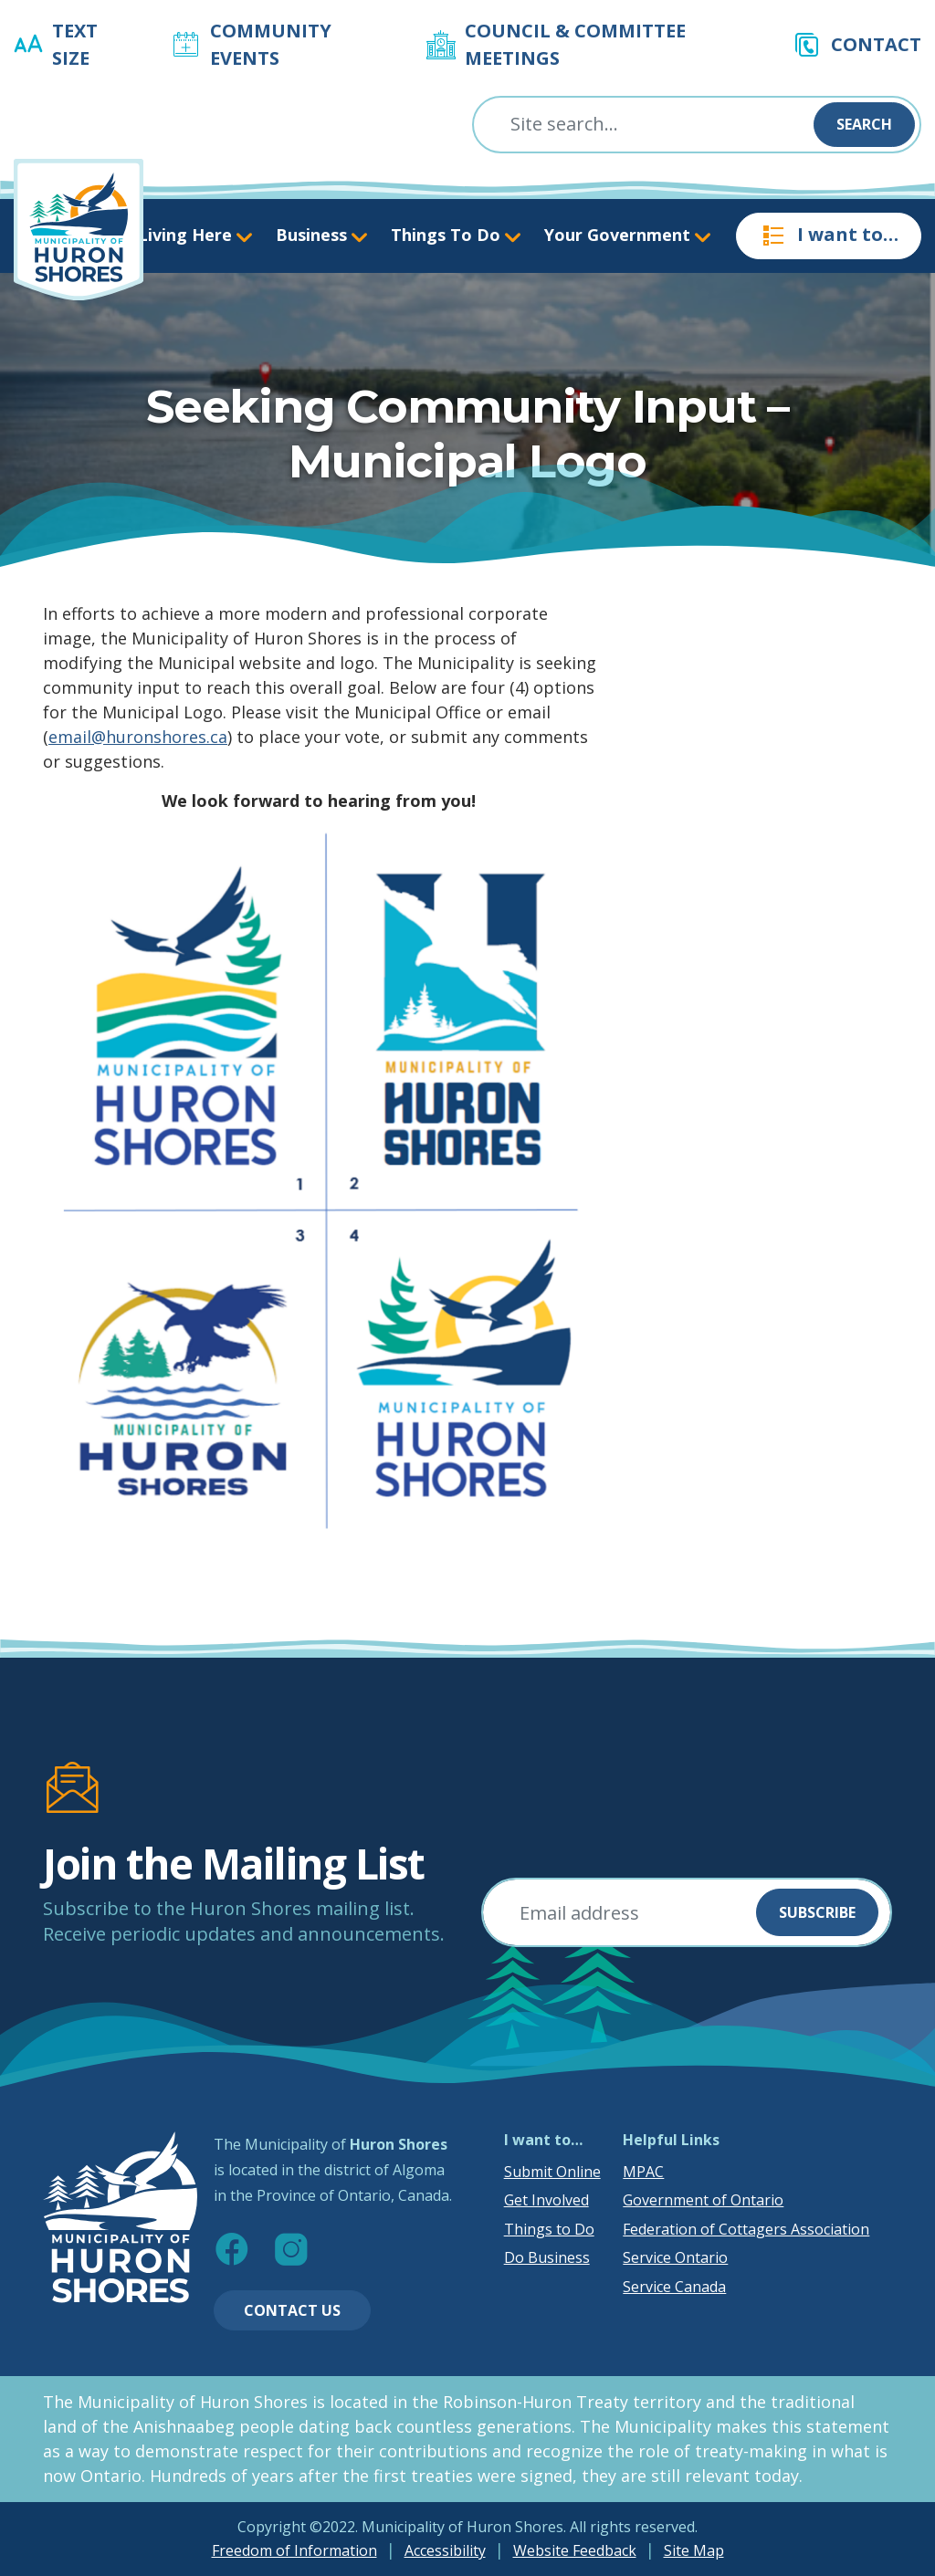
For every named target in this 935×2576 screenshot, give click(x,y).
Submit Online (552, 2172)
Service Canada (674, 2287)
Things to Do (549, 2229)
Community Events (270, 44)
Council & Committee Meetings (575, 44)
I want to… (828, 235)
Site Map (694, 2550)
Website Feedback (574, 2550)
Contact (876, 44)
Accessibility (445, 2550)
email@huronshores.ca (137, 737)
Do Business (547, 2257)
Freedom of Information (294, 2550)
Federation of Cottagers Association (746, 2229)
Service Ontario (675, 2257)
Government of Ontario (703, 2200)
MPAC (643, 2172)
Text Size (75, 44)
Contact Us (292, 2310)
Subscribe (817, 1912)
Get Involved (546, 2200)
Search (864, 124)
